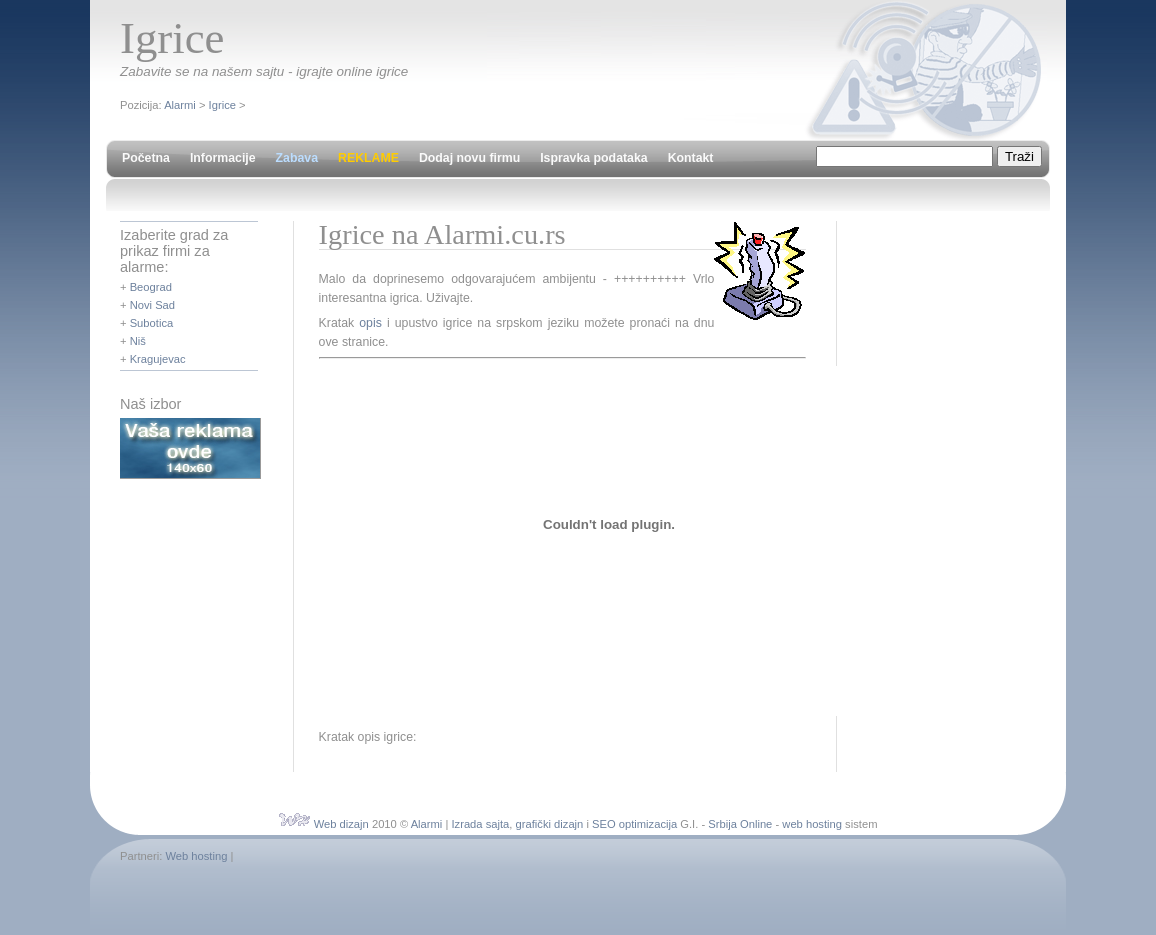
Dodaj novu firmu (469, 158)
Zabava (297, 158)
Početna (146, 158)
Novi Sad (152, 305)
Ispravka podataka (593, 158)
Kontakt (691, 158)
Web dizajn (341, 824)
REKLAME (368, 158)
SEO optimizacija (634, 824)
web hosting (812, 824)
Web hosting (196, 856)
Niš (138, 341)
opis (370, 323)
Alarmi (180, 105)
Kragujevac (158, 359)
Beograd (151, 287)
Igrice (222, 105)
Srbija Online (740, 824)
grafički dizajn (550, 824)
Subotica (152, 323)
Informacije (223, 158)
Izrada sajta (480, 824)
